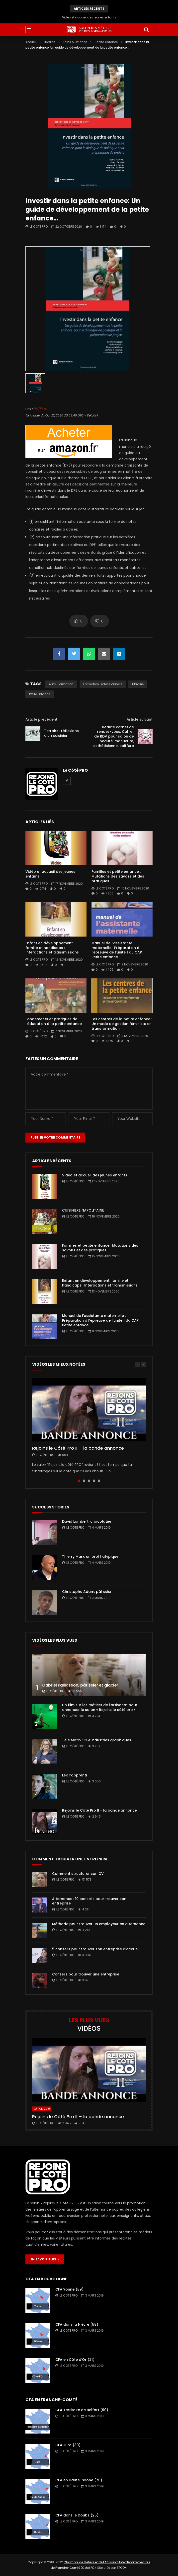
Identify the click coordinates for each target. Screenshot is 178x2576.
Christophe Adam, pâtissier (87, 1591)
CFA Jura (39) (68, 2444)
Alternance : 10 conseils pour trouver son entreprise (89, 1901)
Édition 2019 (41, 2109)
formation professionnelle (102, 684)
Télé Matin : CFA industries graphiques (96, 1740)
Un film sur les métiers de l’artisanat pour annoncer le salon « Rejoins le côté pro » (99, 1707)
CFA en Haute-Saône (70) (78, 2480)
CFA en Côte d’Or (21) (74, 2359)
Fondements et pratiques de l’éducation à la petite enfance (53, 1021)
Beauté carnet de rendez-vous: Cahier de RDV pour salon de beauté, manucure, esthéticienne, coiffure (113, 736)
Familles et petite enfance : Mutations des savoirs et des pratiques (117, 876)
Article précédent (41, 719)
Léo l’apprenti (74, 1775)
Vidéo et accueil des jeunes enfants (89, 17)
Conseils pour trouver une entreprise (85, 1974)
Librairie (49, 42)
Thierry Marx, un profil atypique (90, 1556)
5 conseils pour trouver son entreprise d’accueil (95, 1949)
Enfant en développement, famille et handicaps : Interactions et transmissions (52, 948)
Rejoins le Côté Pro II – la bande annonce (78, 1448)
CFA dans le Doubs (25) (76, 2515)
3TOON (122, 2568)
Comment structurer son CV (78, 1873)
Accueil (30, 42)
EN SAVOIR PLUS (44, 2259)
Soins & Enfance (75, 42)
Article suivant (140, 719)
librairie (138, 684)
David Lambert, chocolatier (86, 1521)
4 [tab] (94, 1481)
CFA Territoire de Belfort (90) (81, 2409)
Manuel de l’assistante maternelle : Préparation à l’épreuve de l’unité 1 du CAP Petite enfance (116, 950)
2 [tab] (84, 1481)
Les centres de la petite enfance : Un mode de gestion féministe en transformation (121, 1024)
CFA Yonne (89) (69, 2289)
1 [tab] (79, 1481)
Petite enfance (106, 42)
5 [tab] (99, 1481)
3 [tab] (89, 1481)
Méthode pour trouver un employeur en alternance (98, 1923)
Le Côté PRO (39, 226)
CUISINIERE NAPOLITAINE (83, 1210)
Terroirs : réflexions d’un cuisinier (61, 733)
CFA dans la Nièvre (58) (76, 2324)
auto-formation (61, 684)
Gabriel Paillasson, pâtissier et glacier (80, 1685)
